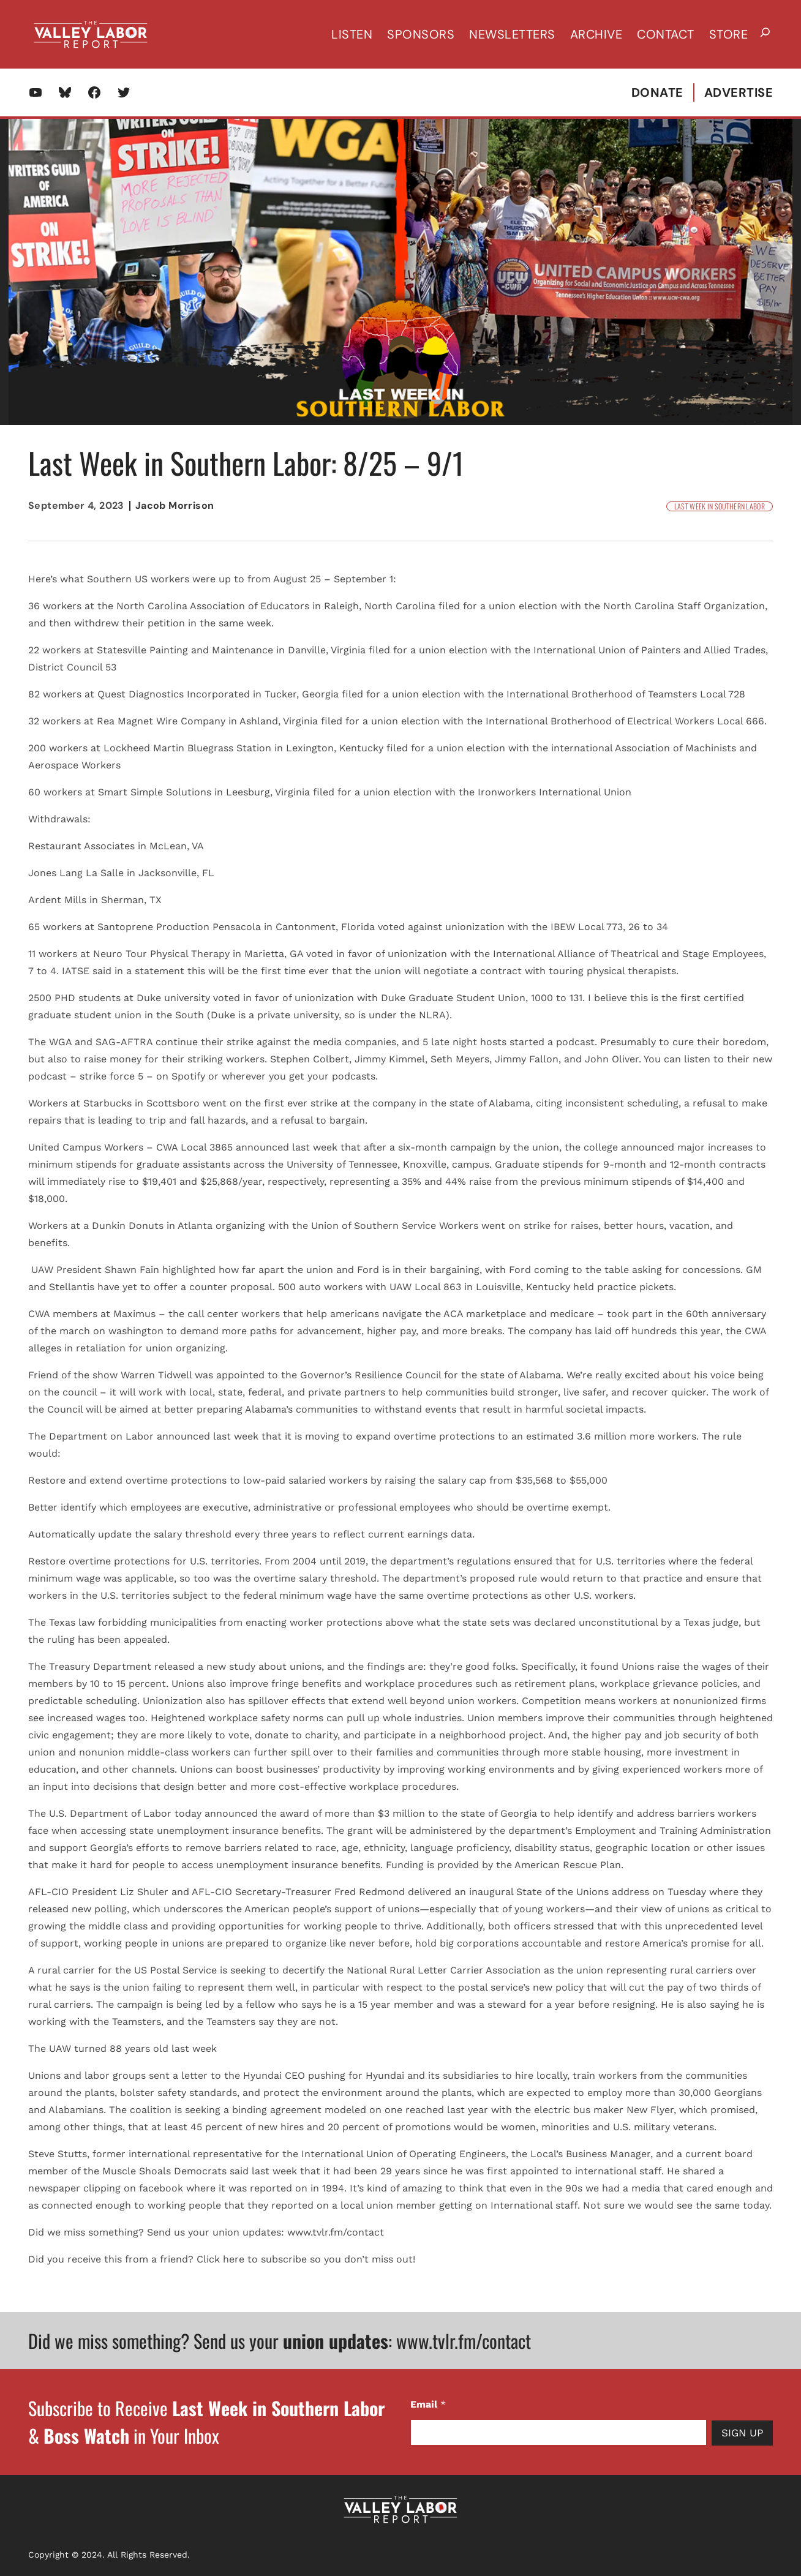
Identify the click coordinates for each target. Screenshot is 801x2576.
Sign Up (742, 2433)
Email (428, 2404)
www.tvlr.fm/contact (463, 2340)
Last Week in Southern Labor (719, 506)
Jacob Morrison (174, 505)
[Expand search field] (765, 34)
